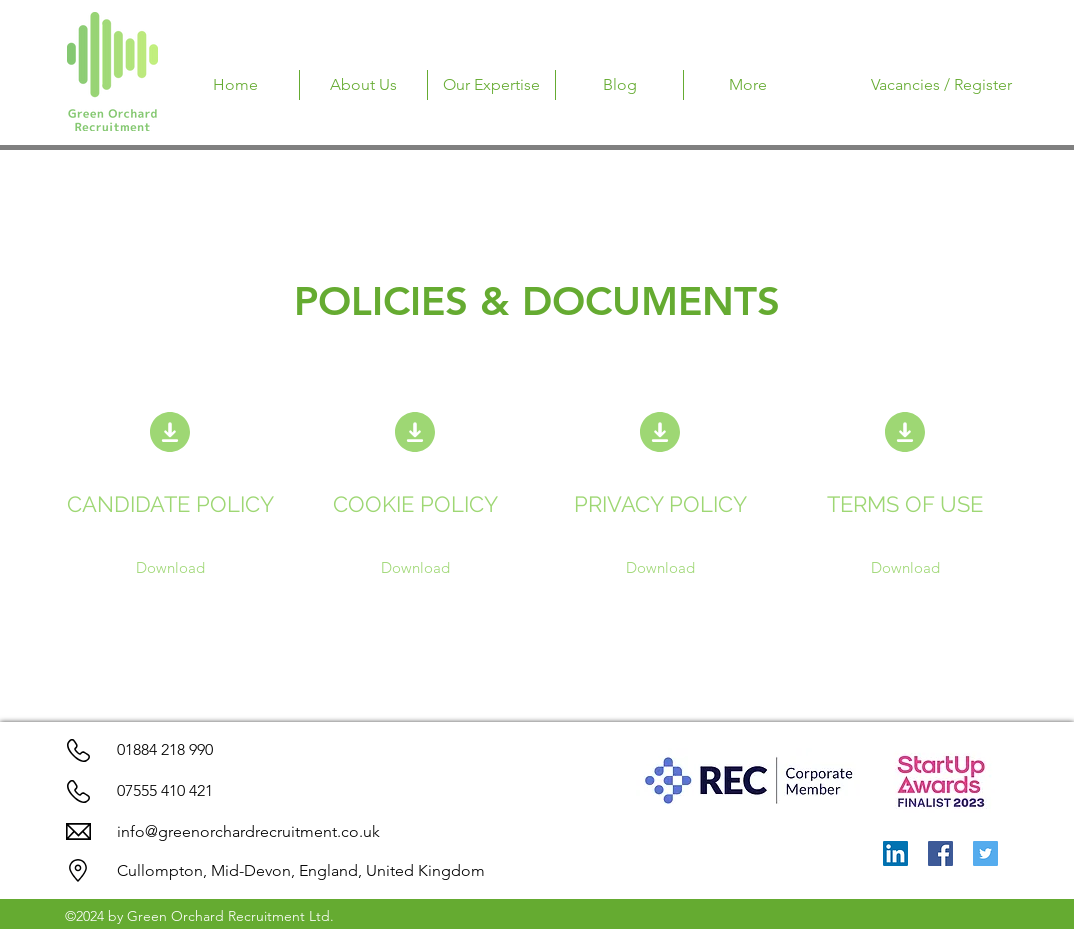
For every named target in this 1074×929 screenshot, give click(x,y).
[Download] (170, 568)
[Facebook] (940, 853)
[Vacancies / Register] (941, 85)
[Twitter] (985, 853)
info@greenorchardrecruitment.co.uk (248, 831)
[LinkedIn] (895, 853)
